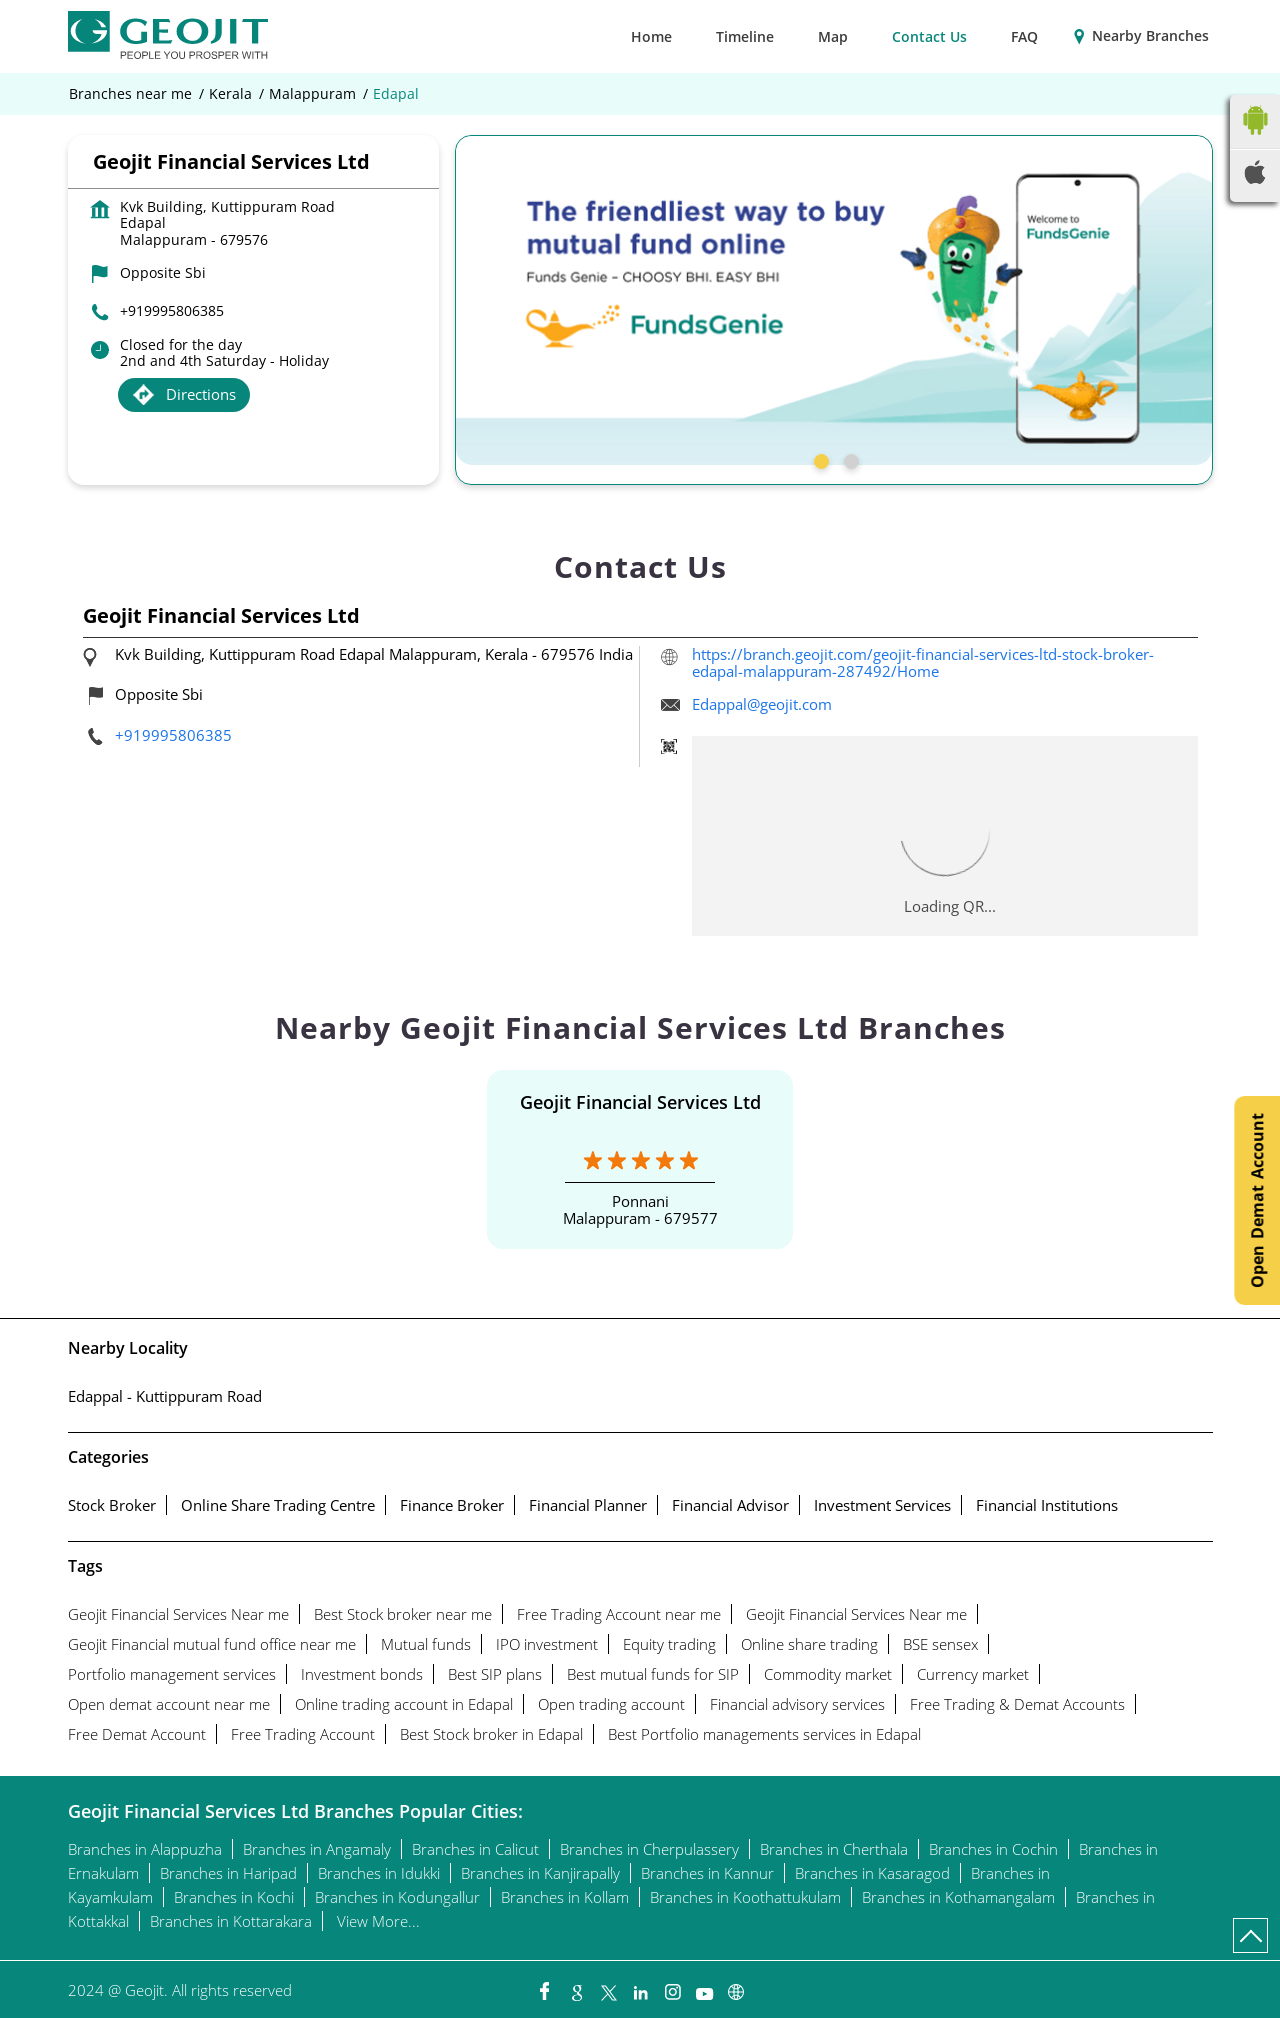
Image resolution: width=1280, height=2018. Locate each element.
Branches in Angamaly (317, 1849)
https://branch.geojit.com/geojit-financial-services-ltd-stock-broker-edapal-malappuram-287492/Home (923, 662)
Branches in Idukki (379, 1873)
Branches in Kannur (707, 1873)
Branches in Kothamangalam (958, 1897)
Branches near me (130, 94)
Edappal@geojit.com (762, 704)
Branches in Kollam (565, 1897)
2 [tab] (849, 459)
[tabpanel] (834, 300)
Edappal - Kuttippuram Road (165, 1396)
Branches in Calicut (475, 1849)
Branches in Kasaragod (872, 1873)
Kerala (230, 94)
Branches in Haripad (228, 1873)
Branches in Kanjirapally (540, 1873)
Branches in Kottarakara (231, 1921)
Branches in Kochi (234, 1897)
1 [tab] (819, 459)
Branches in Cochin (993, 1849)
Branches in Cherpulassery (649, 1849)
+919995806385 (172, 310)
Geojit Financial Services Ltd (640, 1102)
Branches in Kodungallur (397, 1897)
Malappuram (312, 94)
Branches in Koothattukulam (745, 1897)
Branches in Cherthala (834, 1849)
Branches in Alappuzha (145, 1849)
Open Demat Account (1257, 1200)
